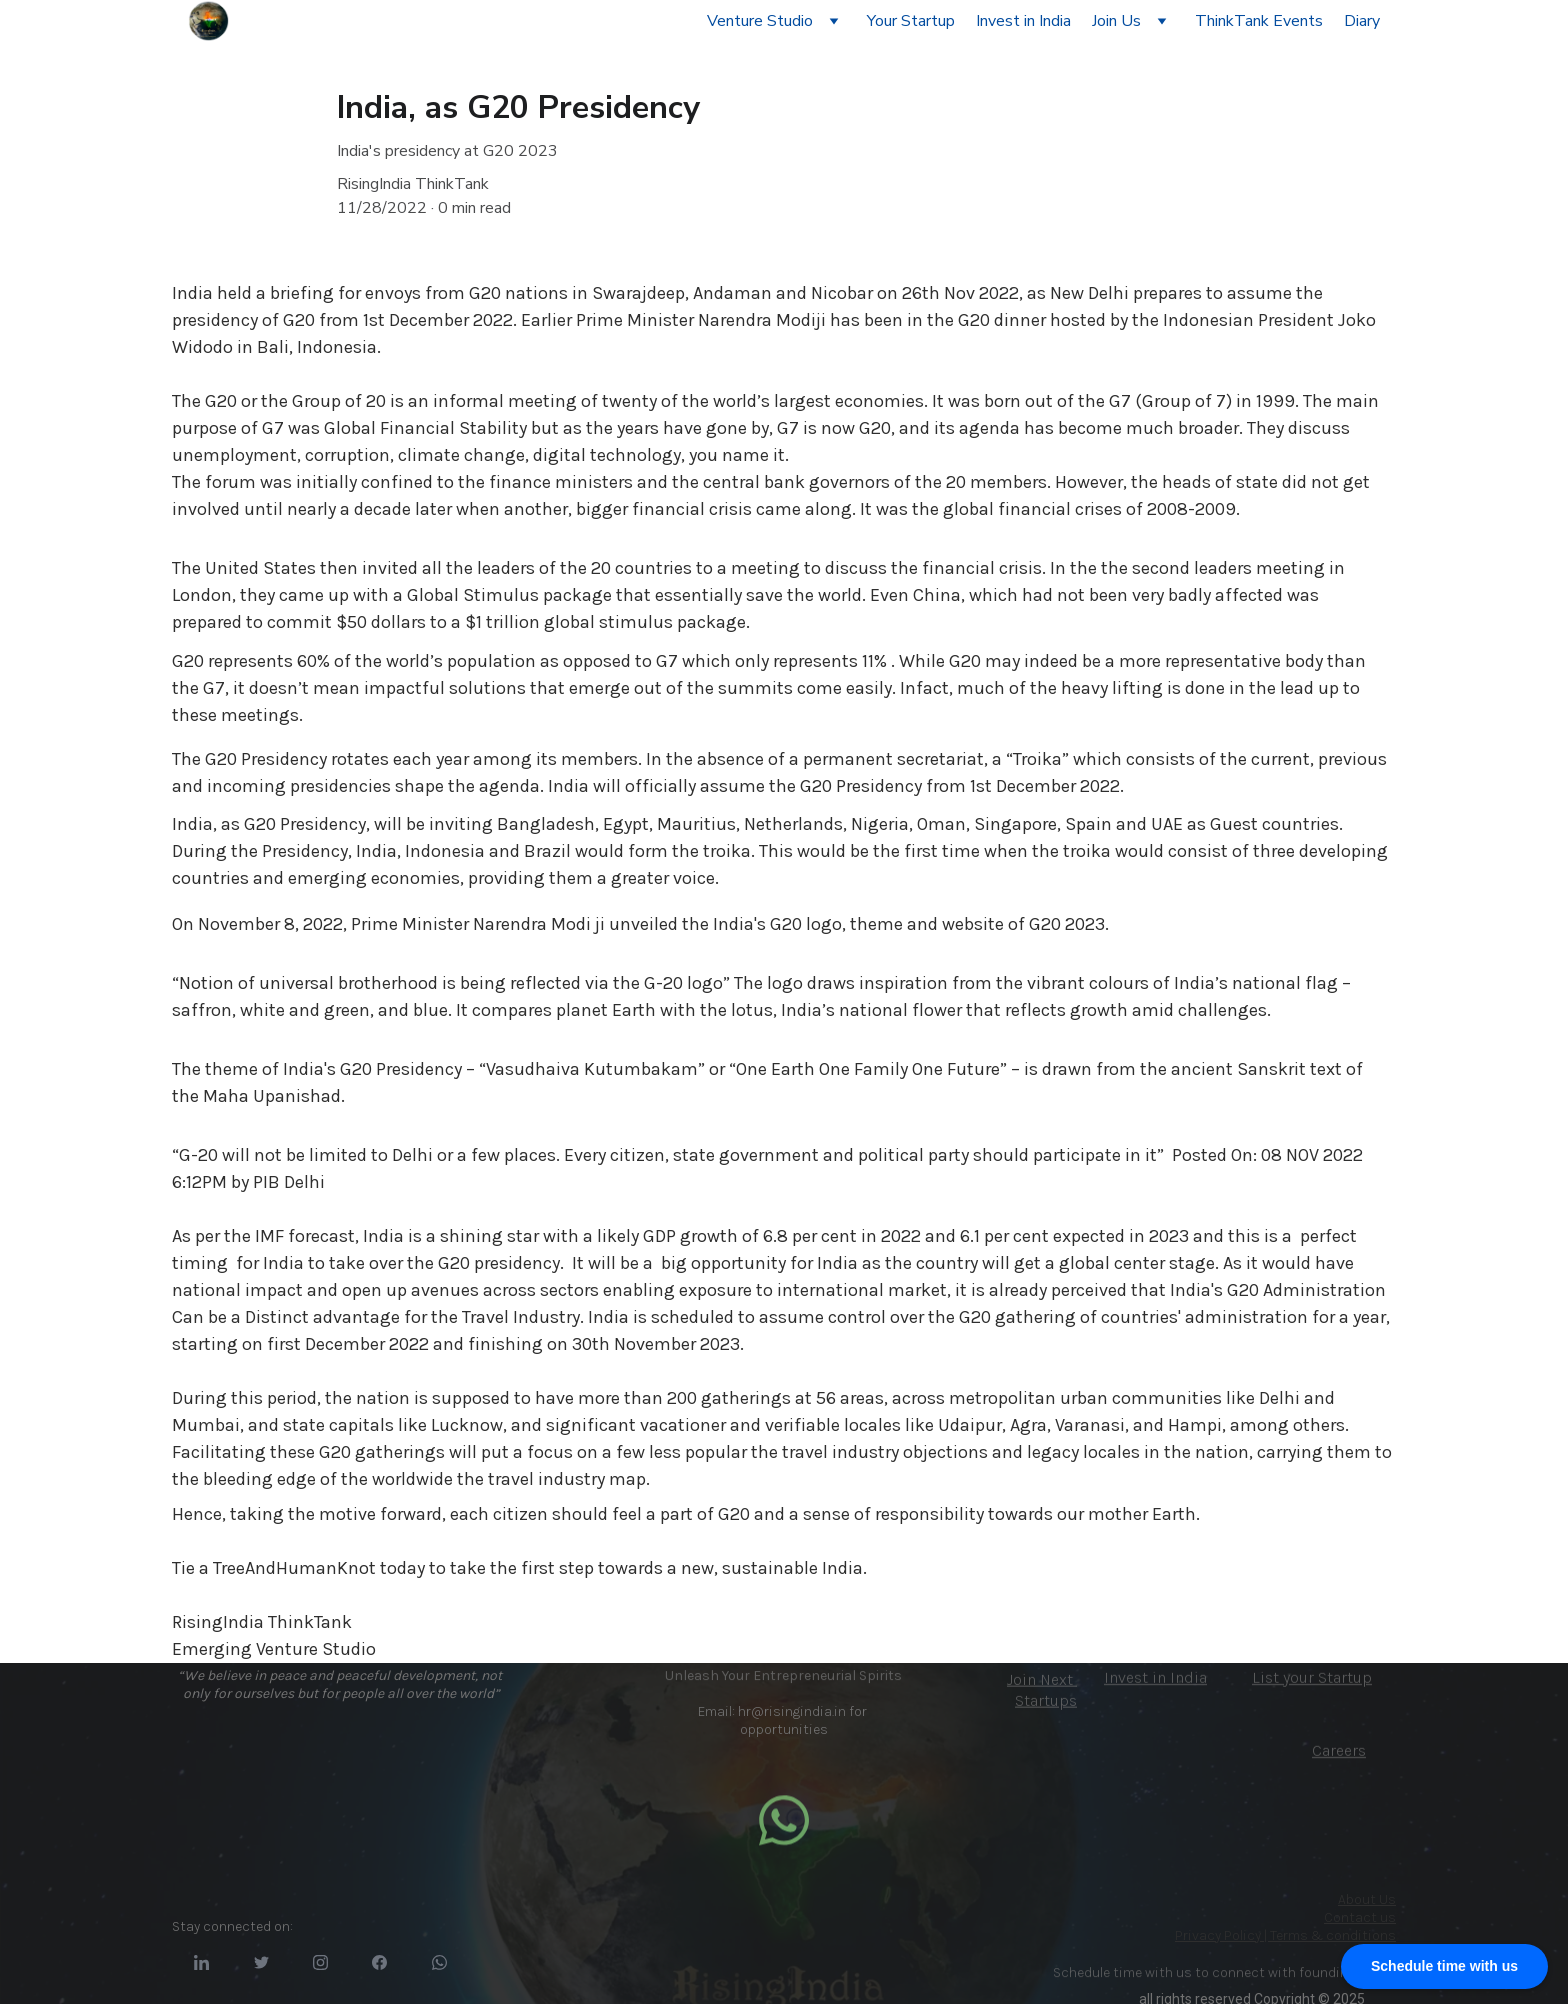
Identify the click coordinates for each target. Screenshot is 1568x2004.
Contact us (1360, 1917)
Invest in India (1023, 21)
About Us (1367, 1899)
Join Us (1116, 21)
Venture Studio (760, 21)
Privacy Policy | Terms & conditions (1285, 1935)
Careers (1339, 1752)
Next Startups (1046, 1695)
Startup (1345, 1679)
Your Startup (911, 21)
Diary (1362, 21)
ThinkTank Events (1259, 21)
